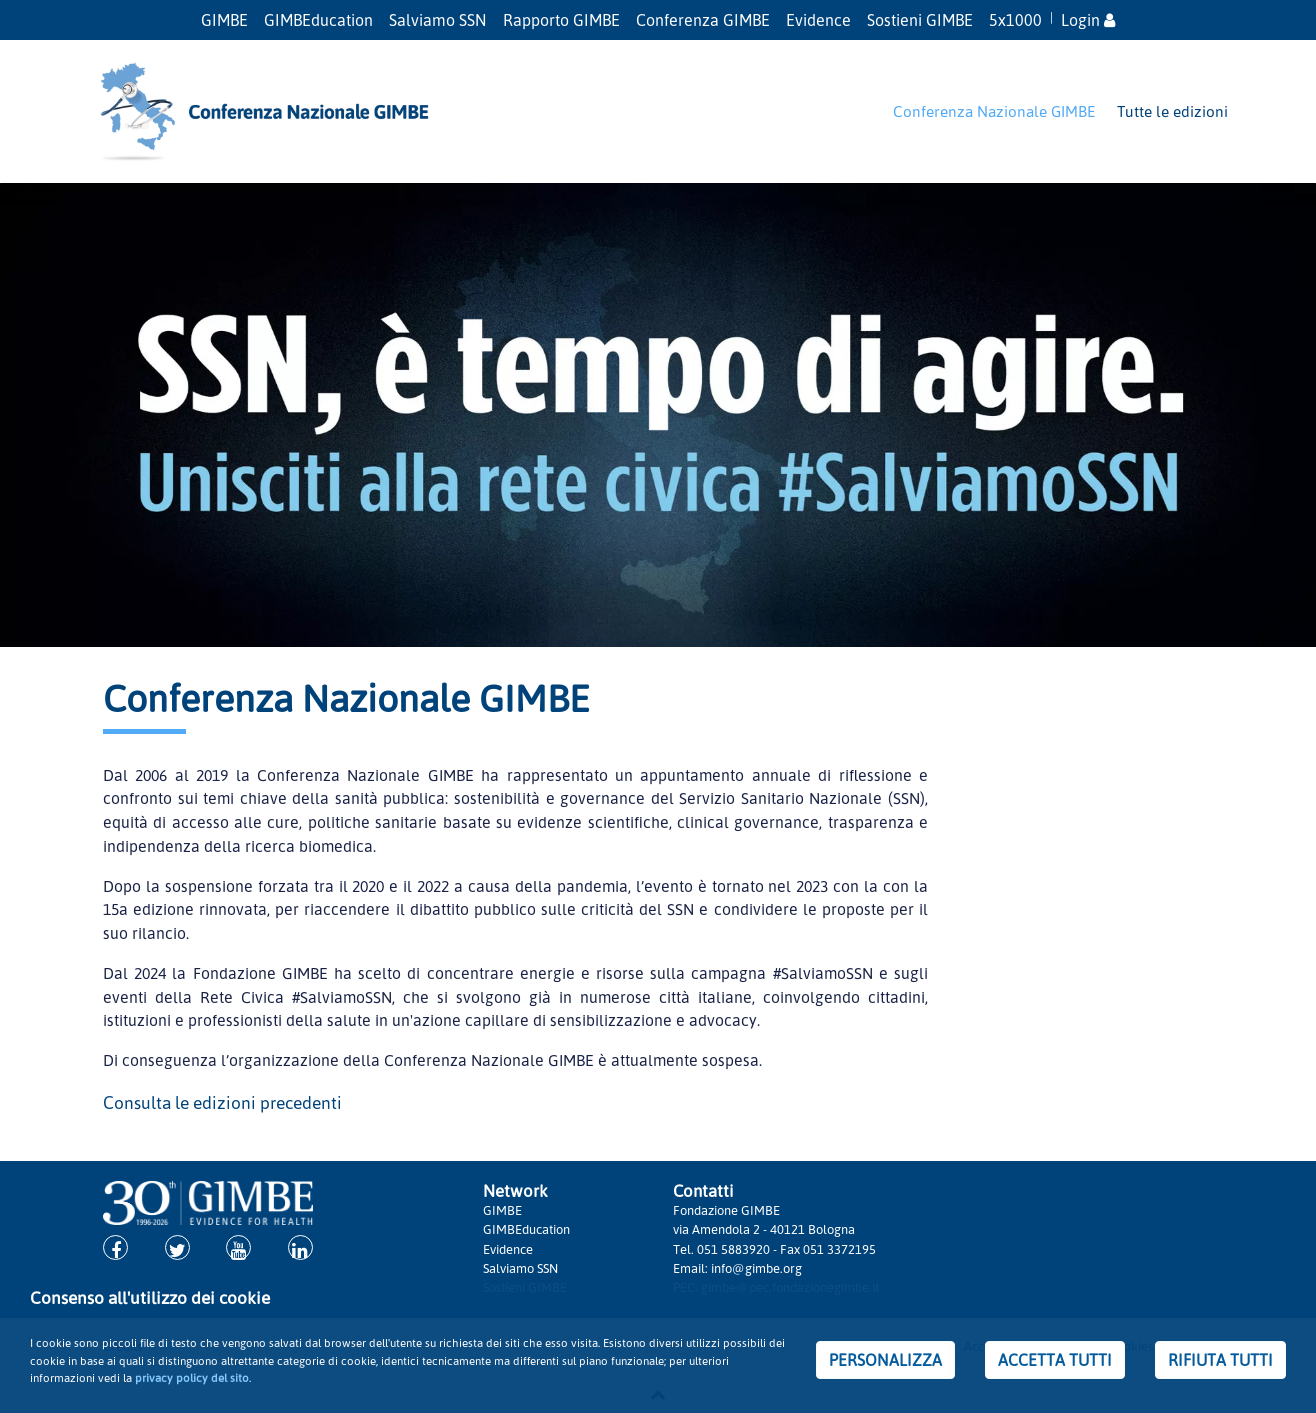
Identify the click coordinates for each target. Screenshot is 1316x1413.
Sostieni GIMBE (920, 20)
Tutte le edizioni (1172, 111)
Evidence (818, 20)
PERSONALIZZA (885, 1360)
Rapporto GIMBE (561, 20)
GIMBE (224, 20)
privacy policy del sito (192, 1377)
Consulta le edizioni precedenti (222, 1102)
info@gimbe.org (756, 1268)
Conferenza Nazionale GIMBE (994, 111)
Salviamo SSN (438, 20)
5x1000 (1015, 20)
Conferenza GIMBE (703, 20)
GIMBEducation (318, 20)
